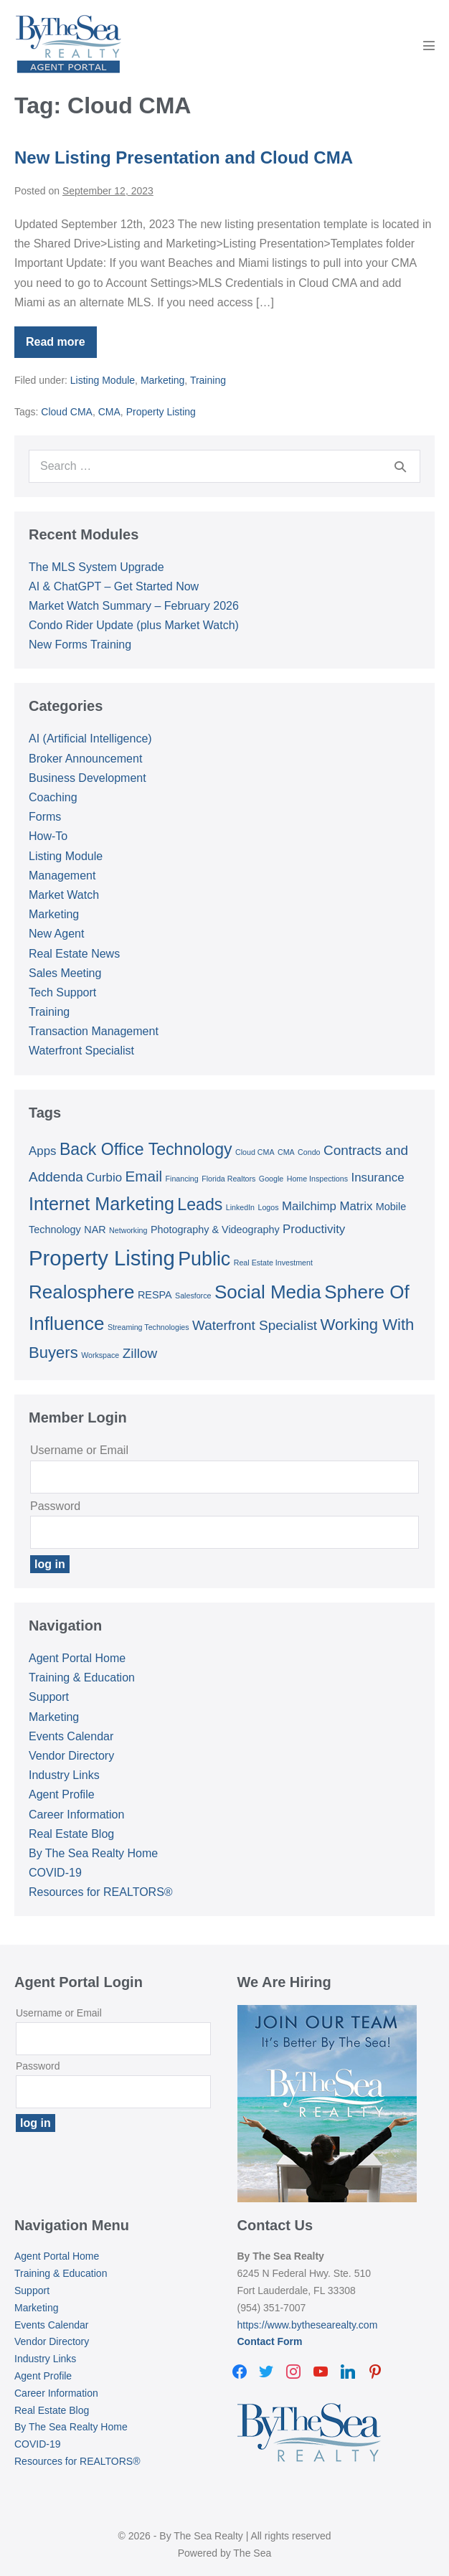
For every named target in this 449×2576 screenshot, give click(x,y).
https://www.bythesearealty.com (307, 2325)
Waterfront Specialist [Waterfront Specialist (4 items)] (254, 1325)
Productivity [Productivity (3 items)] (314, 1229)
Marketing (162, 380)
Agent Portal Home (77, 1658)
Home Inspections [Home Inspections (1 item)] (317, 1178)
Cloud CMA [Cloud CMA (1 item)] (254, 1152)
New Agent (56, 934)
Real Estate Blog (71, 1834)
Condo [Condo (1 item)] (309, 1152)
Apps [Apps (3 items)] (42, 1151)
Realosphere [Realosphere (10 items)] (81, 1292)
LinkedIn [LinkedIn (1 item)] (240, 1207)
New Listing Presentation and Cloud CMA (183, 157)
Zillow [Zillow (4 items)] (140, 1353)
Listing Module (102, 380)
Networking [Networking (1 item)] (128, 1230)
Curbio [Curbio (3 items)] (104, 1177)
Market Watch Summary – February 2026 (134, 606)
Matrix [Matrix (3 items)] (355, 1206)
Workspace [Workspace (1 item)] (100, 1355)
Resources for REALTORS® (101, 1892)
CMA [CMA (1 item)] (286, 1152)
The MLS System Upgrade (96, 567)
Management (62, 875)
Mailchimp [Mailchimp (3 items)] (309, 1206)
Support (49, 1697)
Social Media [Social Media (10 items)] (267, 1292)
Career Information (76, 1814)
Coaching (53, 797)
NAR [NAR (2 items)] (94, 1229)
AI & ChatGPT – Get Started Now (114, 586)
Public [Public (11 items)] (204, 1259)
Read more (61, 347)
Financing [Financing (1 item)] (182, 1178)
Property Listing (161, 411)
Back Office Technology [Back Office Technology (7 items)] (146, 1149)
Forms (45, 817)
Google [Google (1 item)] (271, 1178)
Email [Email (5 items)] (144, 1176)
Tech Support (62, 992)
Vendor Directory (71, 1756)
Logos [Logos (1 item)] (268, 1207)
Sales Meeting (65, 973)
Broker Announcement (85, 758)
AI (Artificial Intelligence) (90, 738)
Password (55, 1506)
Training (208, 380)
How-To (48, 836)
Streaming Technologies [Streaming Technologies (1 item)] (148, 1327)
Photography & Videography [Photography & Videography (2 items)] (215, 1229)
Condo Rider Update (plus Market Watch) (134, 625)
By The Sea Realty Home (93, 1853)
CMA (109, 411)
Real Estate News (74, 954)
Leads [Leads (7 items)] (199, 1204)
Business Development (87, 778)
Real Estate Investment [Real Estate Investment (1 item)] (273, 1262)
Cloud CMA (67, 411)
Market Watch (64, 895)
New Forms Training (80, 644)
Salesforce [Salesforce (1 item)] (193, 1295)
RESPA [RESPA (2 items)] (155, 1295)
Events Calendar (71, 1736)
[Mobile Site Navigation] (429, 45)
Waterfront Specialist (81, 1050)
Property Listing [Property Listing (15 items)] (102, 1258)
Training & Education (82, 1677)
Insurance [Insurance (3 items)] (377, 1177)
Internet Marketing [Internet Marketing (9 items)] (101, 1204)
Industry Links (64, 1775)
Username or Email (79, 1450)
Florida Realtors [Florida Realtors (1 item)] (228, 1178)
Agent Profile (62, 1794)
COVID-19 (55, 1873)
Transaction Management (94, 1031)
